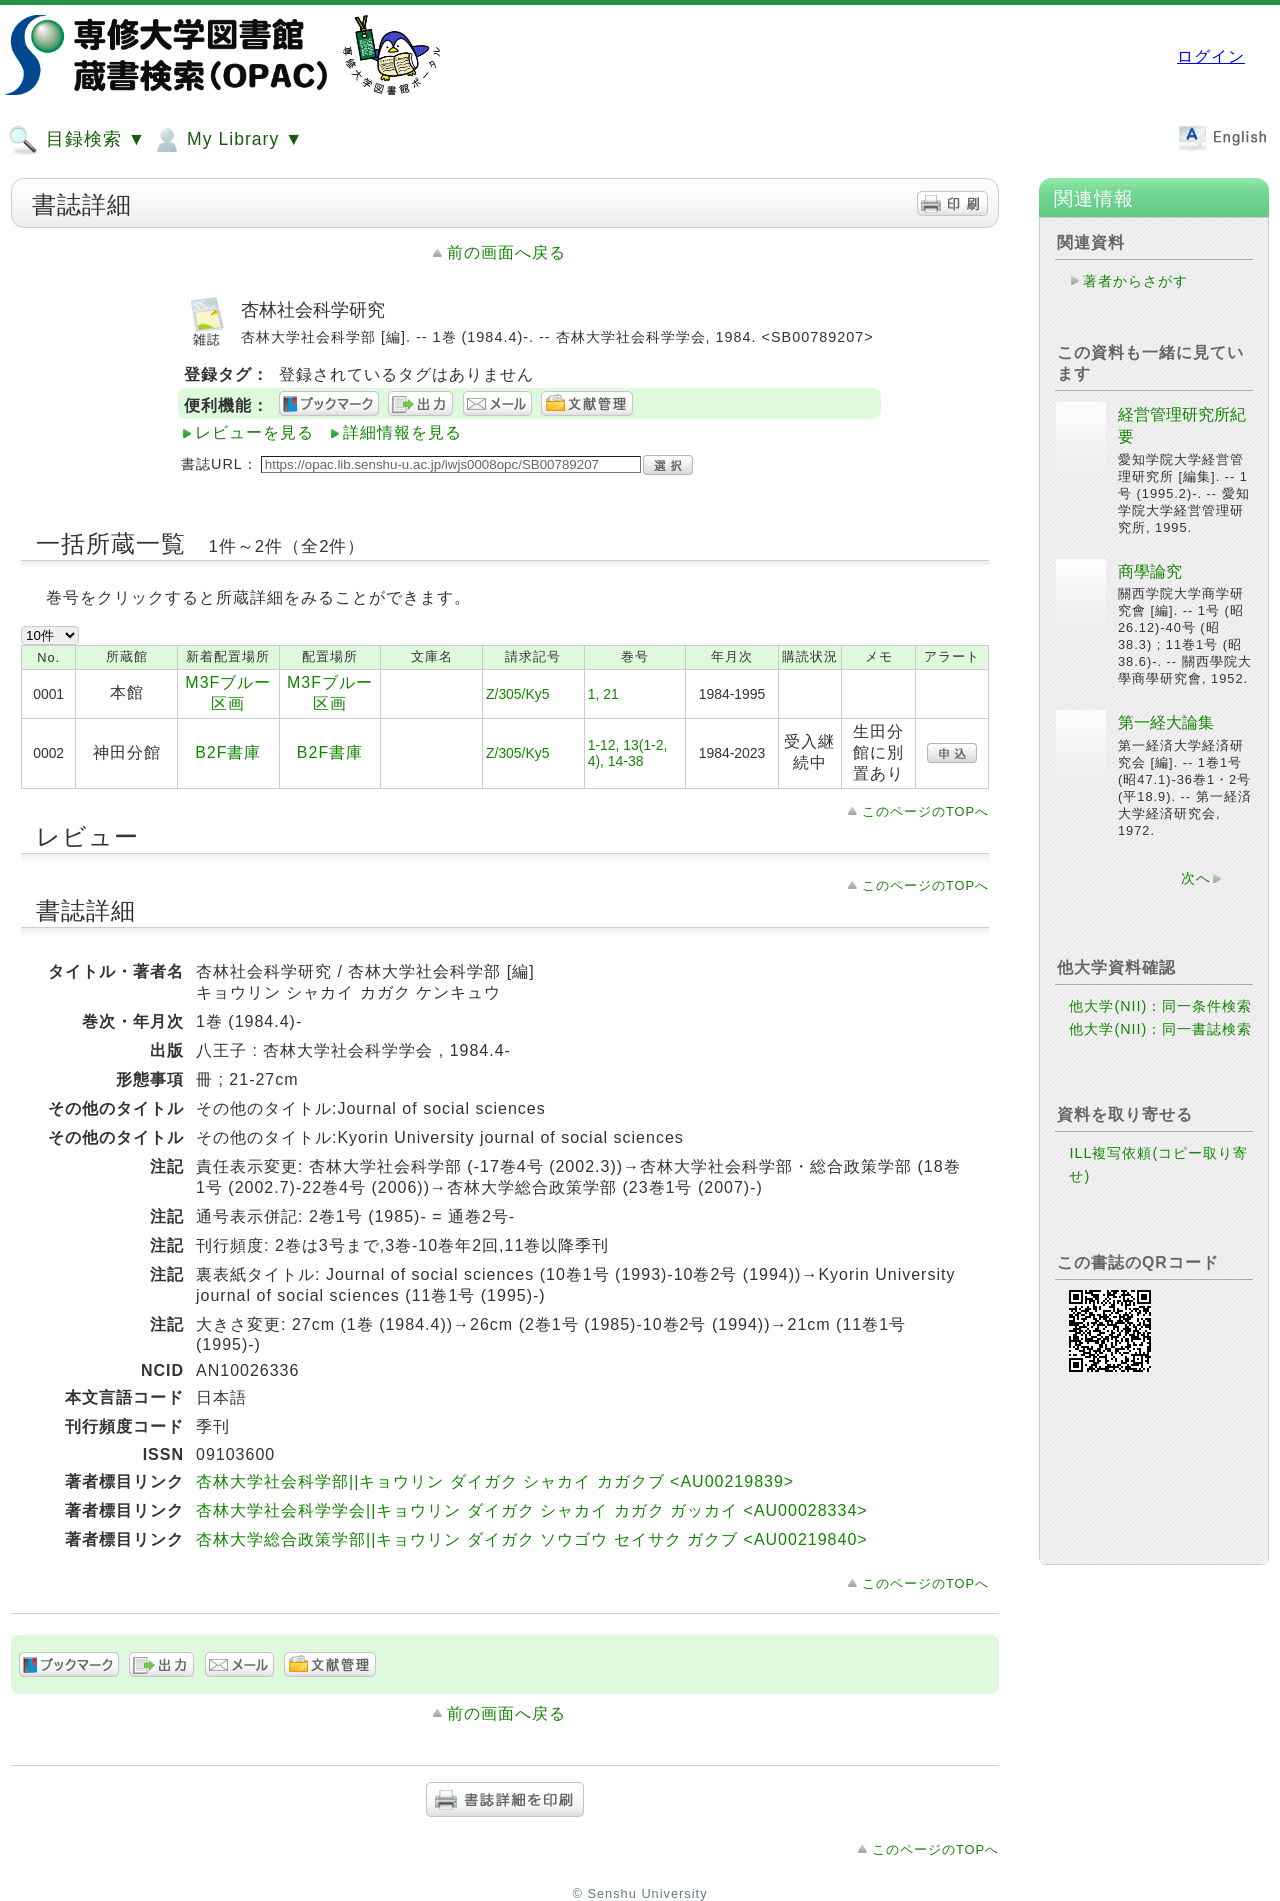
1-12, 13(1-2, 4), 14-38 (628, 753)
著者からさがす (1135, 281)
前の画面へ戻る (506, 252)
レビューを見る (254, 432)
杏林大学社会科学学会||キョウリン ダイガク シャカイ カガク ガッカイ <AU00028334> (532, 1510)
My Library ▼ (227, 140)
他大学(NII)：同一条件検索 (1160, 1006)
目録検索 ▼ (77, 140)
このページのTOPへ (925, 811)
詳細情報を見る (402, 432)
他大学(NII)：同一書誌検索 (1160, 1029)
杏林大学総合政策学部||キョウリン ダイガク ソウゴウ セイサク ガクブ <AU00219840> (532, 1539)
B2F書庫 (228, 752)
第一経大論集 (1166, 722)
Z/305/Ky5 (517, 694)
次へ (1196, 878)
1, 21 (603, 694)
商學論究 (1150, 571)
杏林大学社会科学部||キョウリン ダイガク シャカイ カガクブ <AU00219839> (495, 1481)
